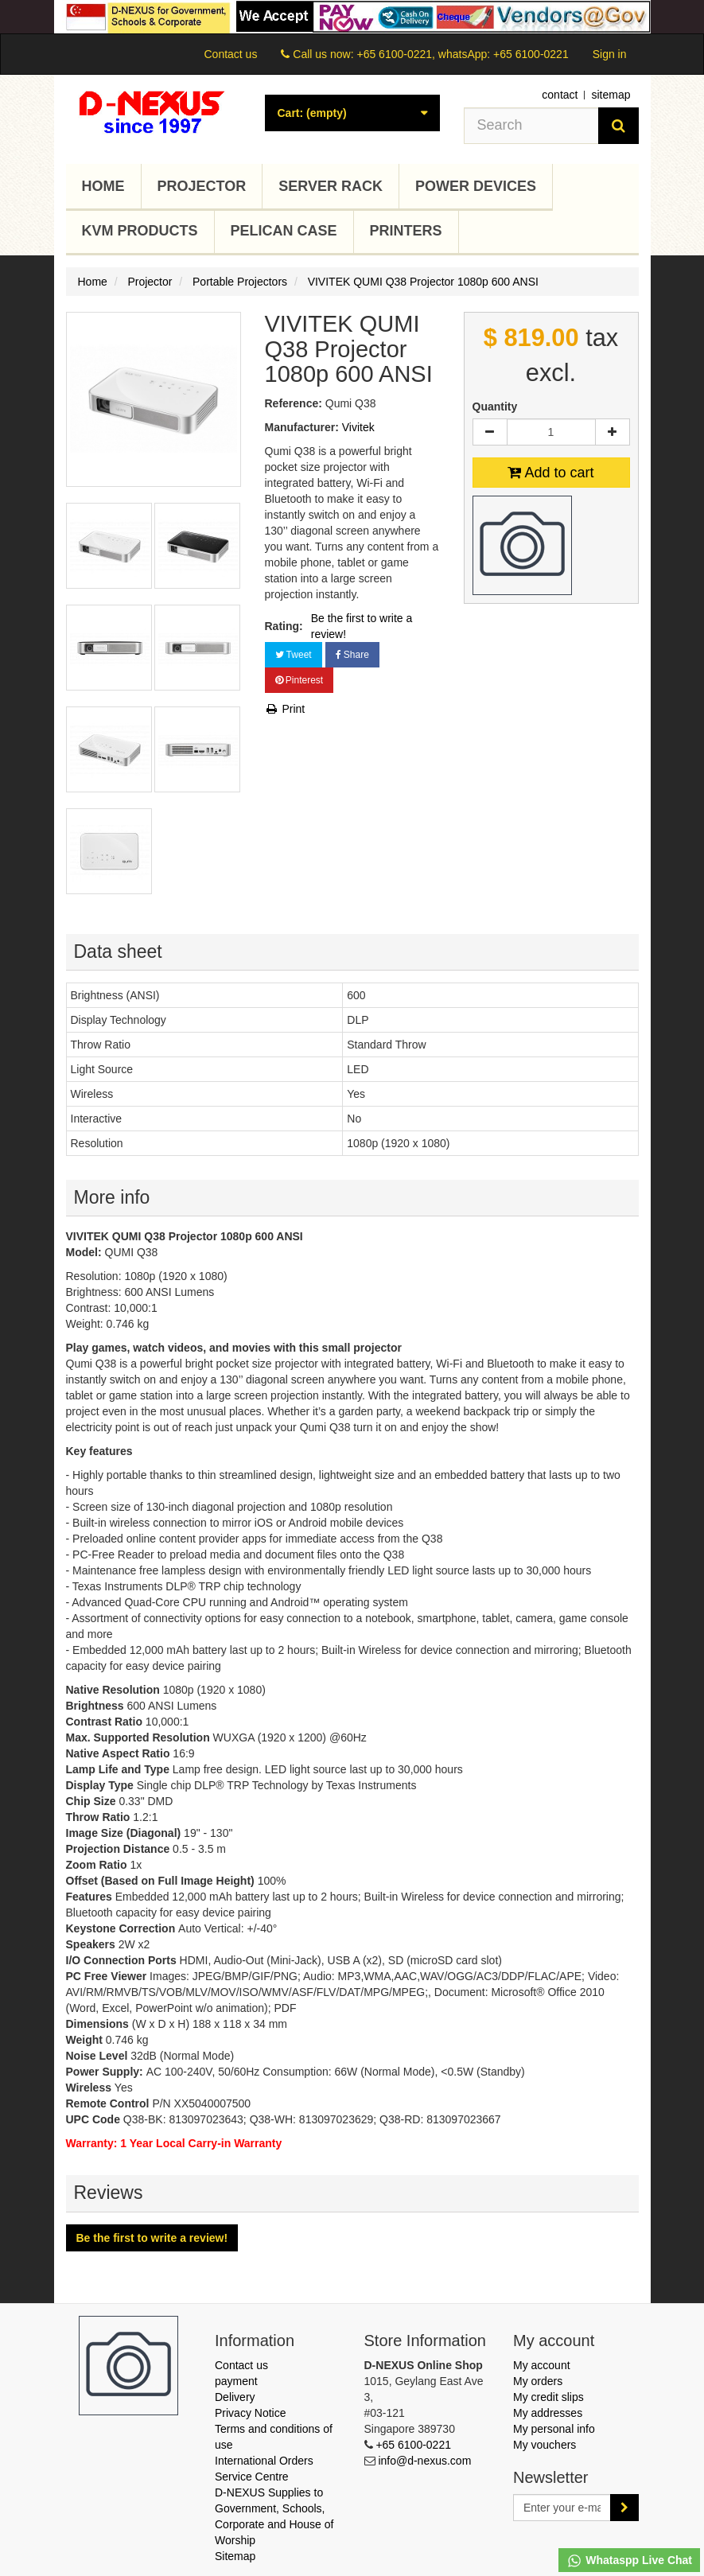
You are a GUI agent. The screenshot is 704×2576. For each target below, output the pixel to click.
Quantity (495, 406)
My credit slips (548, 2397)
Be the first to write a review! (362, 626)
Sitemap (235, 2556)
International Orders (264, 2460)
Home (103, 186)
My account (541, 2365)
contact (560, 94)
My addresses (547, 2413)
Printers (406, 231)
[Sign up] (624, 2507)
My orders (537, 2381)
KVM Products (140, 231)
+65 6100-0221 (413, 2444)
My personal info (554, 2428)
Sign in (610, 54)
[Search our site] (531, 125)
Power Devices (475, 186)
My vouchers (544, 2444)
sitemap (610, 94)
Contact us (230, 54)
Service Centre (252, 2476)
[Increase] (612, 432)
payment (236, 2381)
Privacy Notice (250, 2413)
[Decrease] (490, 432)
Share (352, 654)
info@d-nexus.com (424, 2460)
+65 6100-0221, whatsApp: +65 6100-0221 (462, 54)
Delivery (235, 2397)
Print (285, 708)
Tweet (293, 654)
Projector (202, 186)
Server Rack (330, 186)
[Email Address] (562, 2507)
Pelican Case (284, 231)
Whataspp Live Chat (629, 2561)
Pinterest (299, 680)
